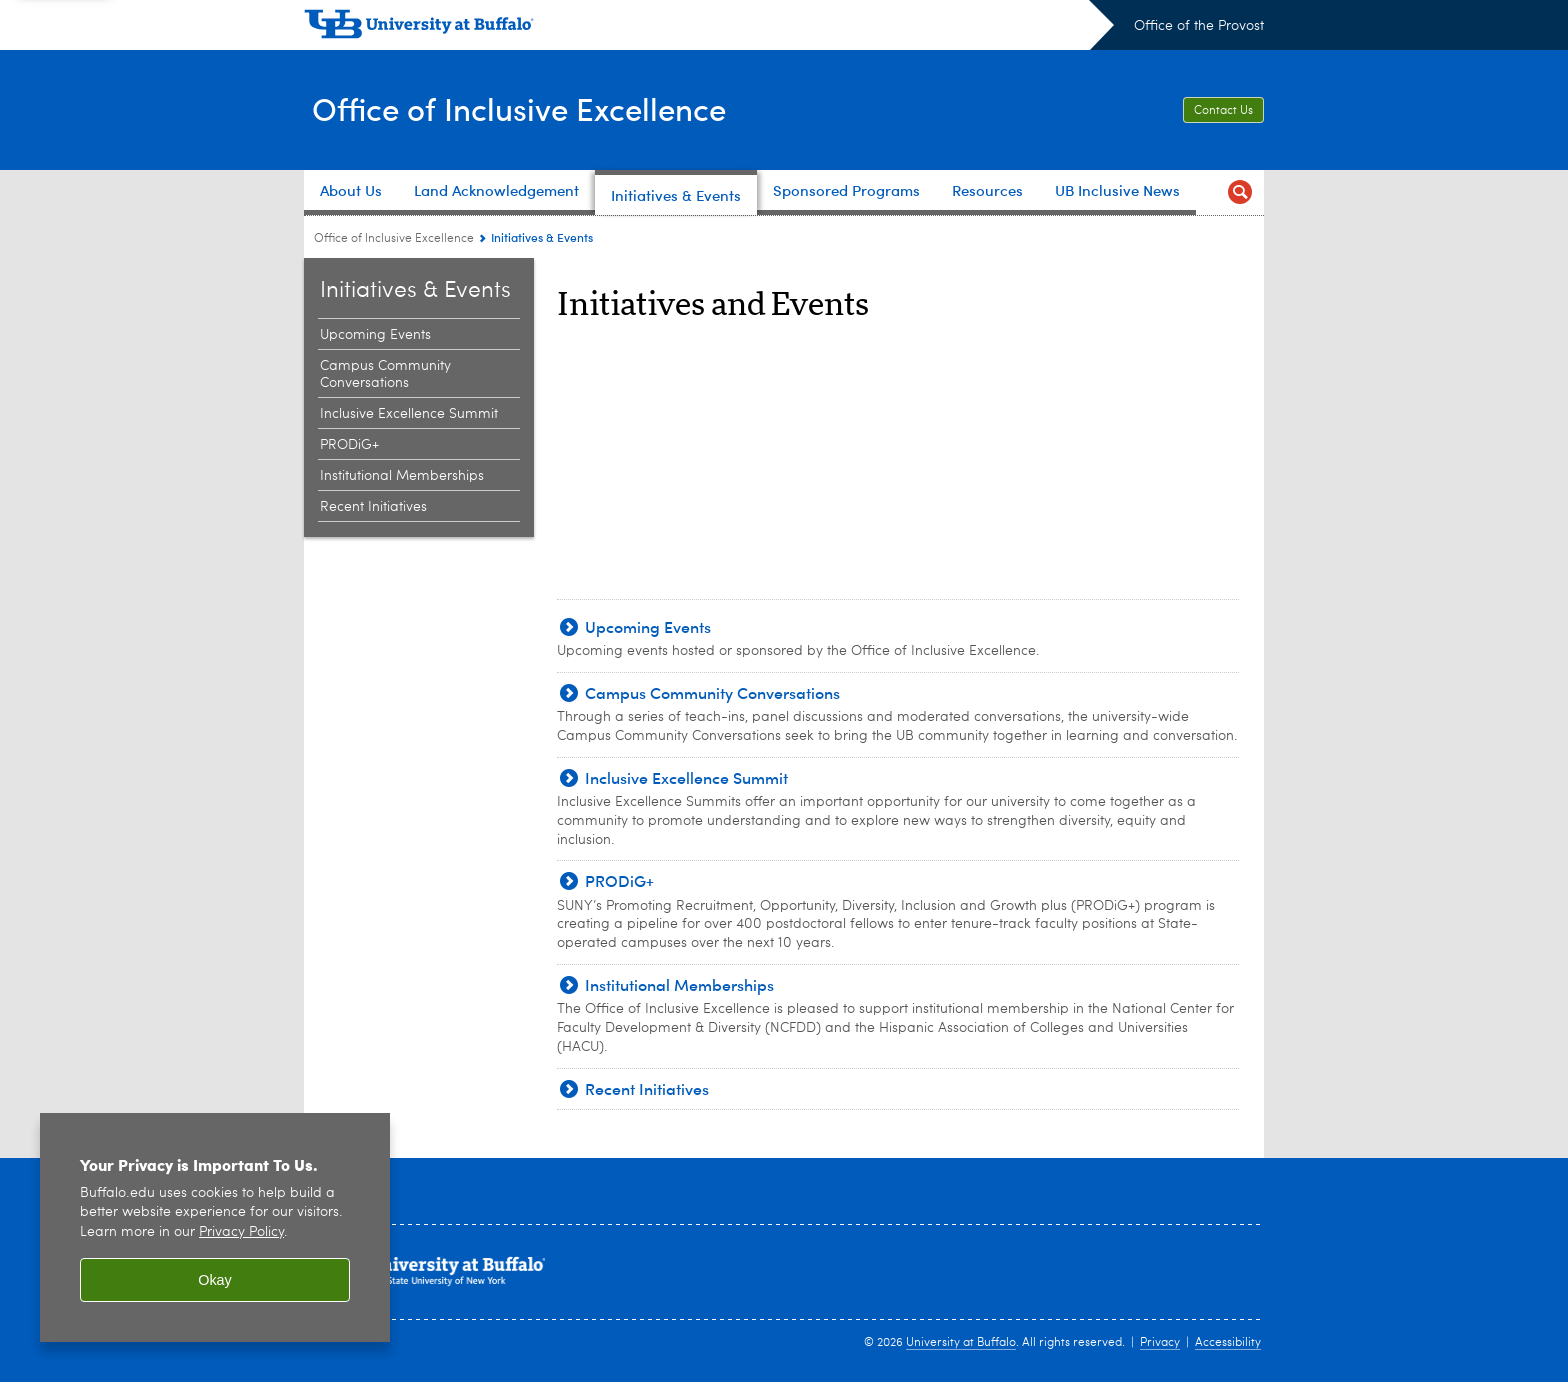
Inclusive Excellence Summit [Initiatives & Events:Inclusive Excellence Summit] (409, 414)
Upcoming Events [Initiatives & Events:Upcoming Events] (375, 335)
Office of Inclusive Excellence (541, 108)
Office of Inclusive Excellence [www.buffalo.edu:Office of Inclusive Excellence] (394, 239)
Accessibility (1228, 1343)
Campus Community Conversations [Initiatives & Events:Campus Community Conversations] (385, 374)
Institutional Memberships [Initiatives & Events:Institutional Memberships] (402, 476)
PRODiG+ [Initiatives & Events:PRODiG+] (349, 445)
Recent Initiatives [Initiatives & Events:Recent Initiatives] (373, 507)
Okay (215, 1280)
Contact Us (1223, 111)
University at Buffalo (961, 1343)
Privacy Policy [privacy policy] (241, 1232)
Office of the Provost (1199, 26)
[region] (215, 1227)
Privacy (1160, 1343)
